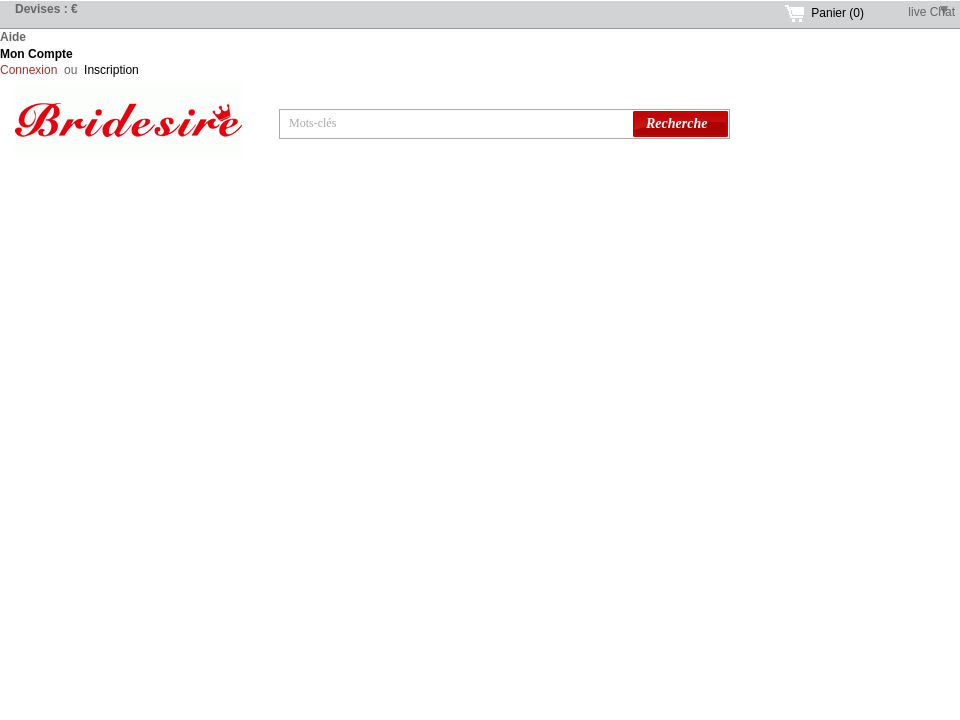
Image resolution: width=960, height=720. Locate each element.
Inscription (111, 70)
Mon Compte (36, 54)
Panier (837, 13)
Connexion (28, 70)
